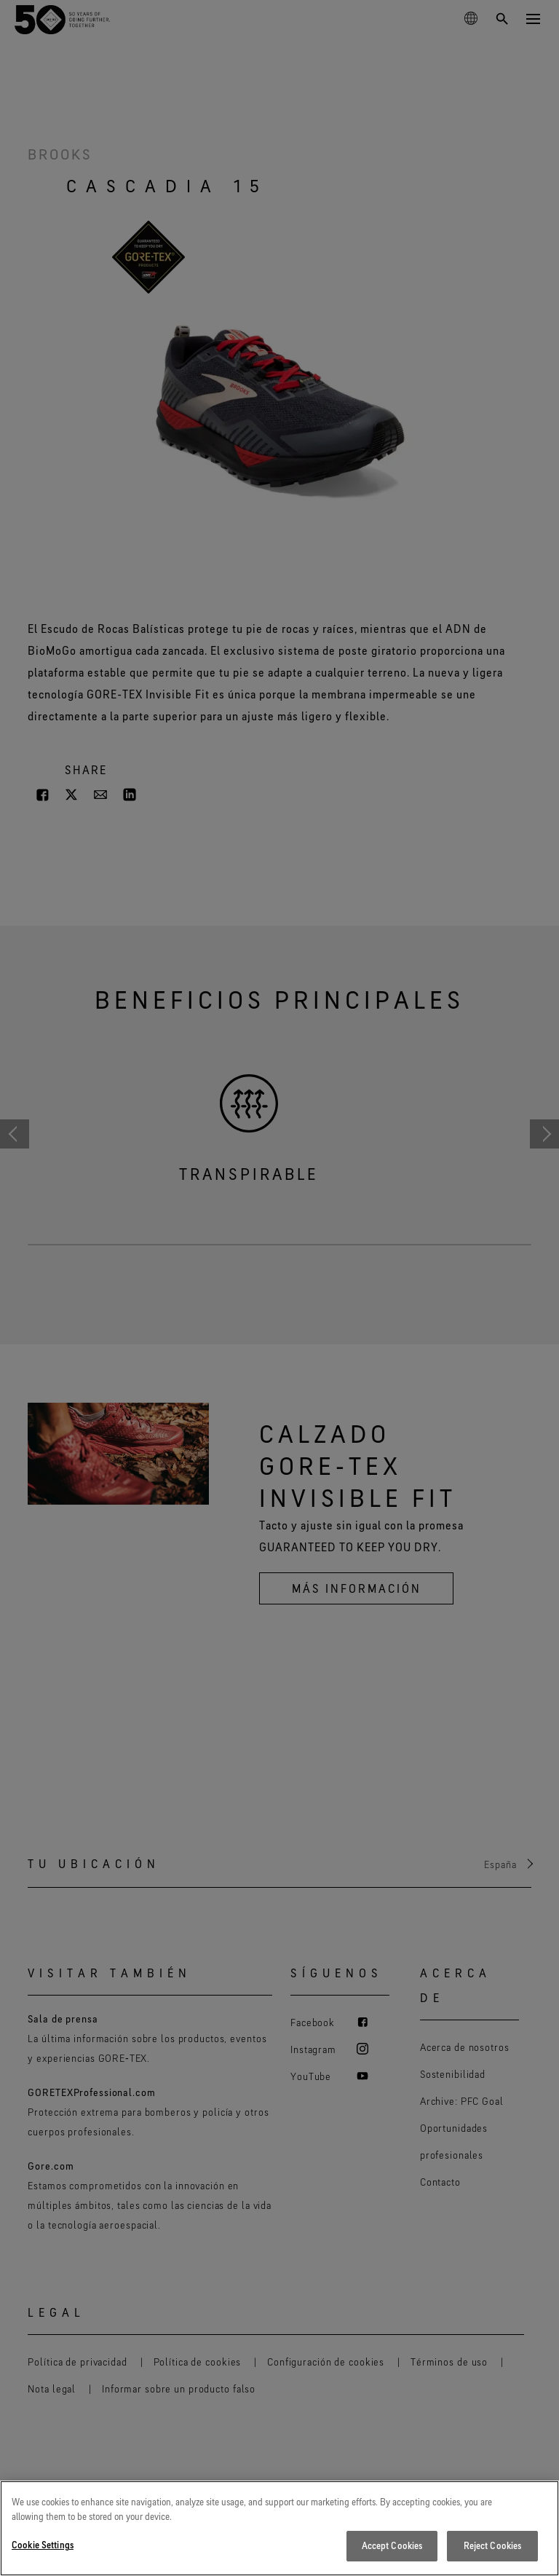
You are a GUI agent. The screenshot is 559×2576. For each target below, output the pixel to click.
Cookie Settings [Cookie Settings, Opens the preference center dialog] (43, 2545)
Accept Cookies (392, 2545)
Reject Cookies (493, 2545)
